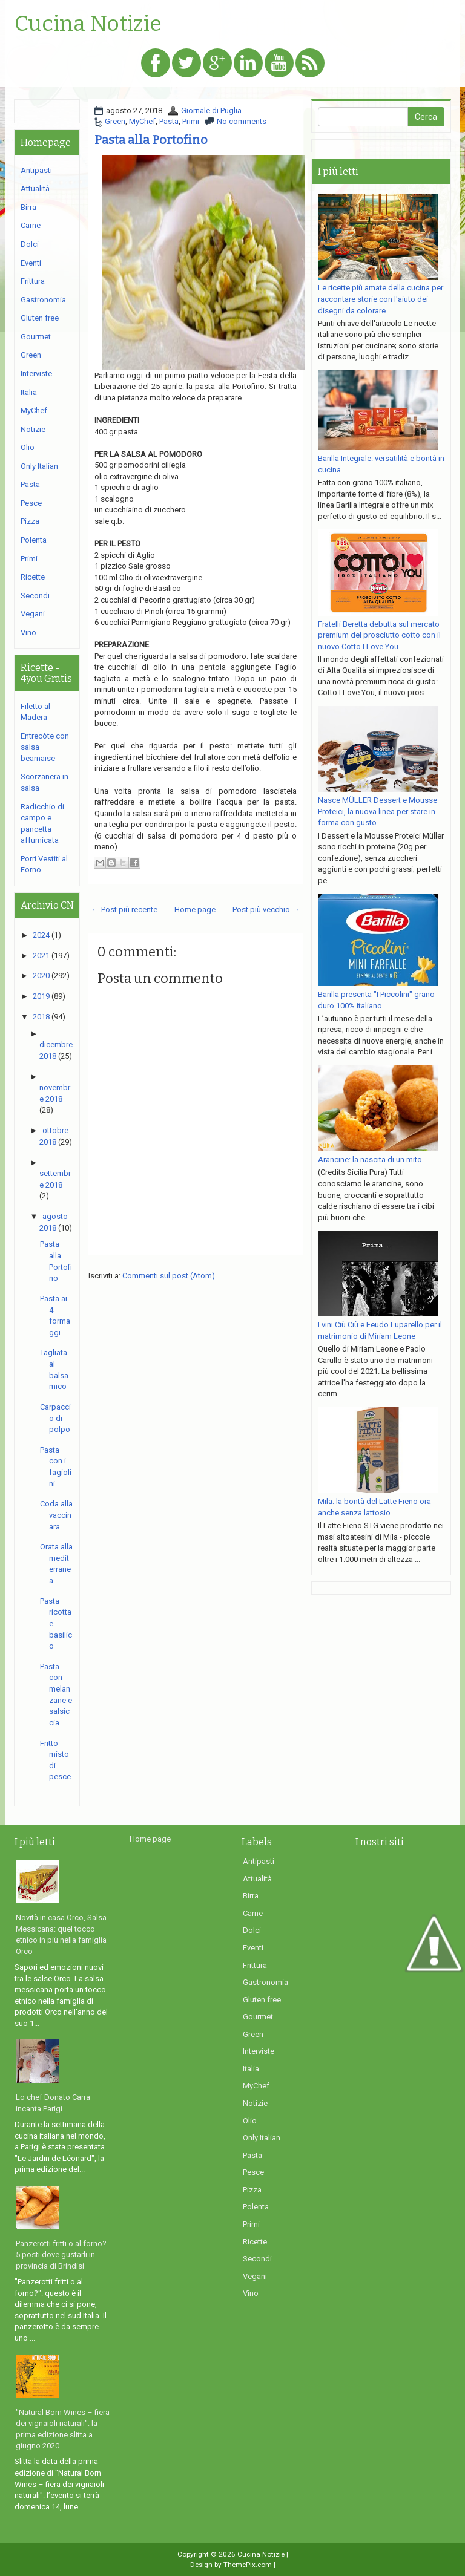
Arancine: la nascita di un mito (370, 1159)
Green (115, 121)
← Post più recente (124, 909)
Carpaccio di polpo (55, 1418)
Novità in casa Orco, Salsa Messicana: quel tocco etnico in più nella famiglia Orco (61, 1934)
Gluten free (40, 317)
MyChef (142, 121)
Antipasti (36, 170)
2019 (41, 996)
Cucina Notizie (88, 24)
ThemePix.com (247, 2564)
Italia (29, 392)
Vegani (33, 613)
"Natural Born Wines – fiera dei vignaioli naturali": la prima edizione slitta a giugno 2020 (63, 2429)
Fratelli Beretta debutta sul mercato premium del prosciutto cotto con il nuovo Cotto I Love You (379, 635)
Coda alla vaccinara (56, 1515)
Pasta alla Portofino (151, 139)
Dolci (30, 244)
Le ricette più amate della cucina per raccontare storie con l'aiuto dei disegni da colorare (380, 299)
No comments (241, 121)
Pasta (169, 121)
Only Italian (39, 466)
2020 (41, 975)
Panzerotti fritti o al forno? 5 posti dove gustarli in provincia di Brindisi (61, 2254)
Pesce (31, 503)
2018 (41, 1016)
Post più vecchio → (266, 909)
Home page (195, 909)
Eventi (31, 262)
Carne (31, 225)
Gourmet (36, 336)
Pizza (30, 521)
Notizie (33, 429)
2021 (41, 955)
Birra (28, 207)
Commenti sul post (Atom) (168, 1275)
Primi (190, 121)
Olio (28, 447)
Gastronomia (43, 299)
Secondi (35, 595)
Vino (28, 632)
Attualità (35, 188)
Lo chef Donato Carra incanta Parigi (53, 2103)
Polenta (34, 539)
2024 (41, 935)
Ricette (33, 576)
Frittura (33, 281)
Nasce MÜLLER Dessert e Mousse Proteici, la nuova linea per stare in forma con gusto (377, 811)
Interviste (36, 373)
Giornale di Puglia (211, 110)
